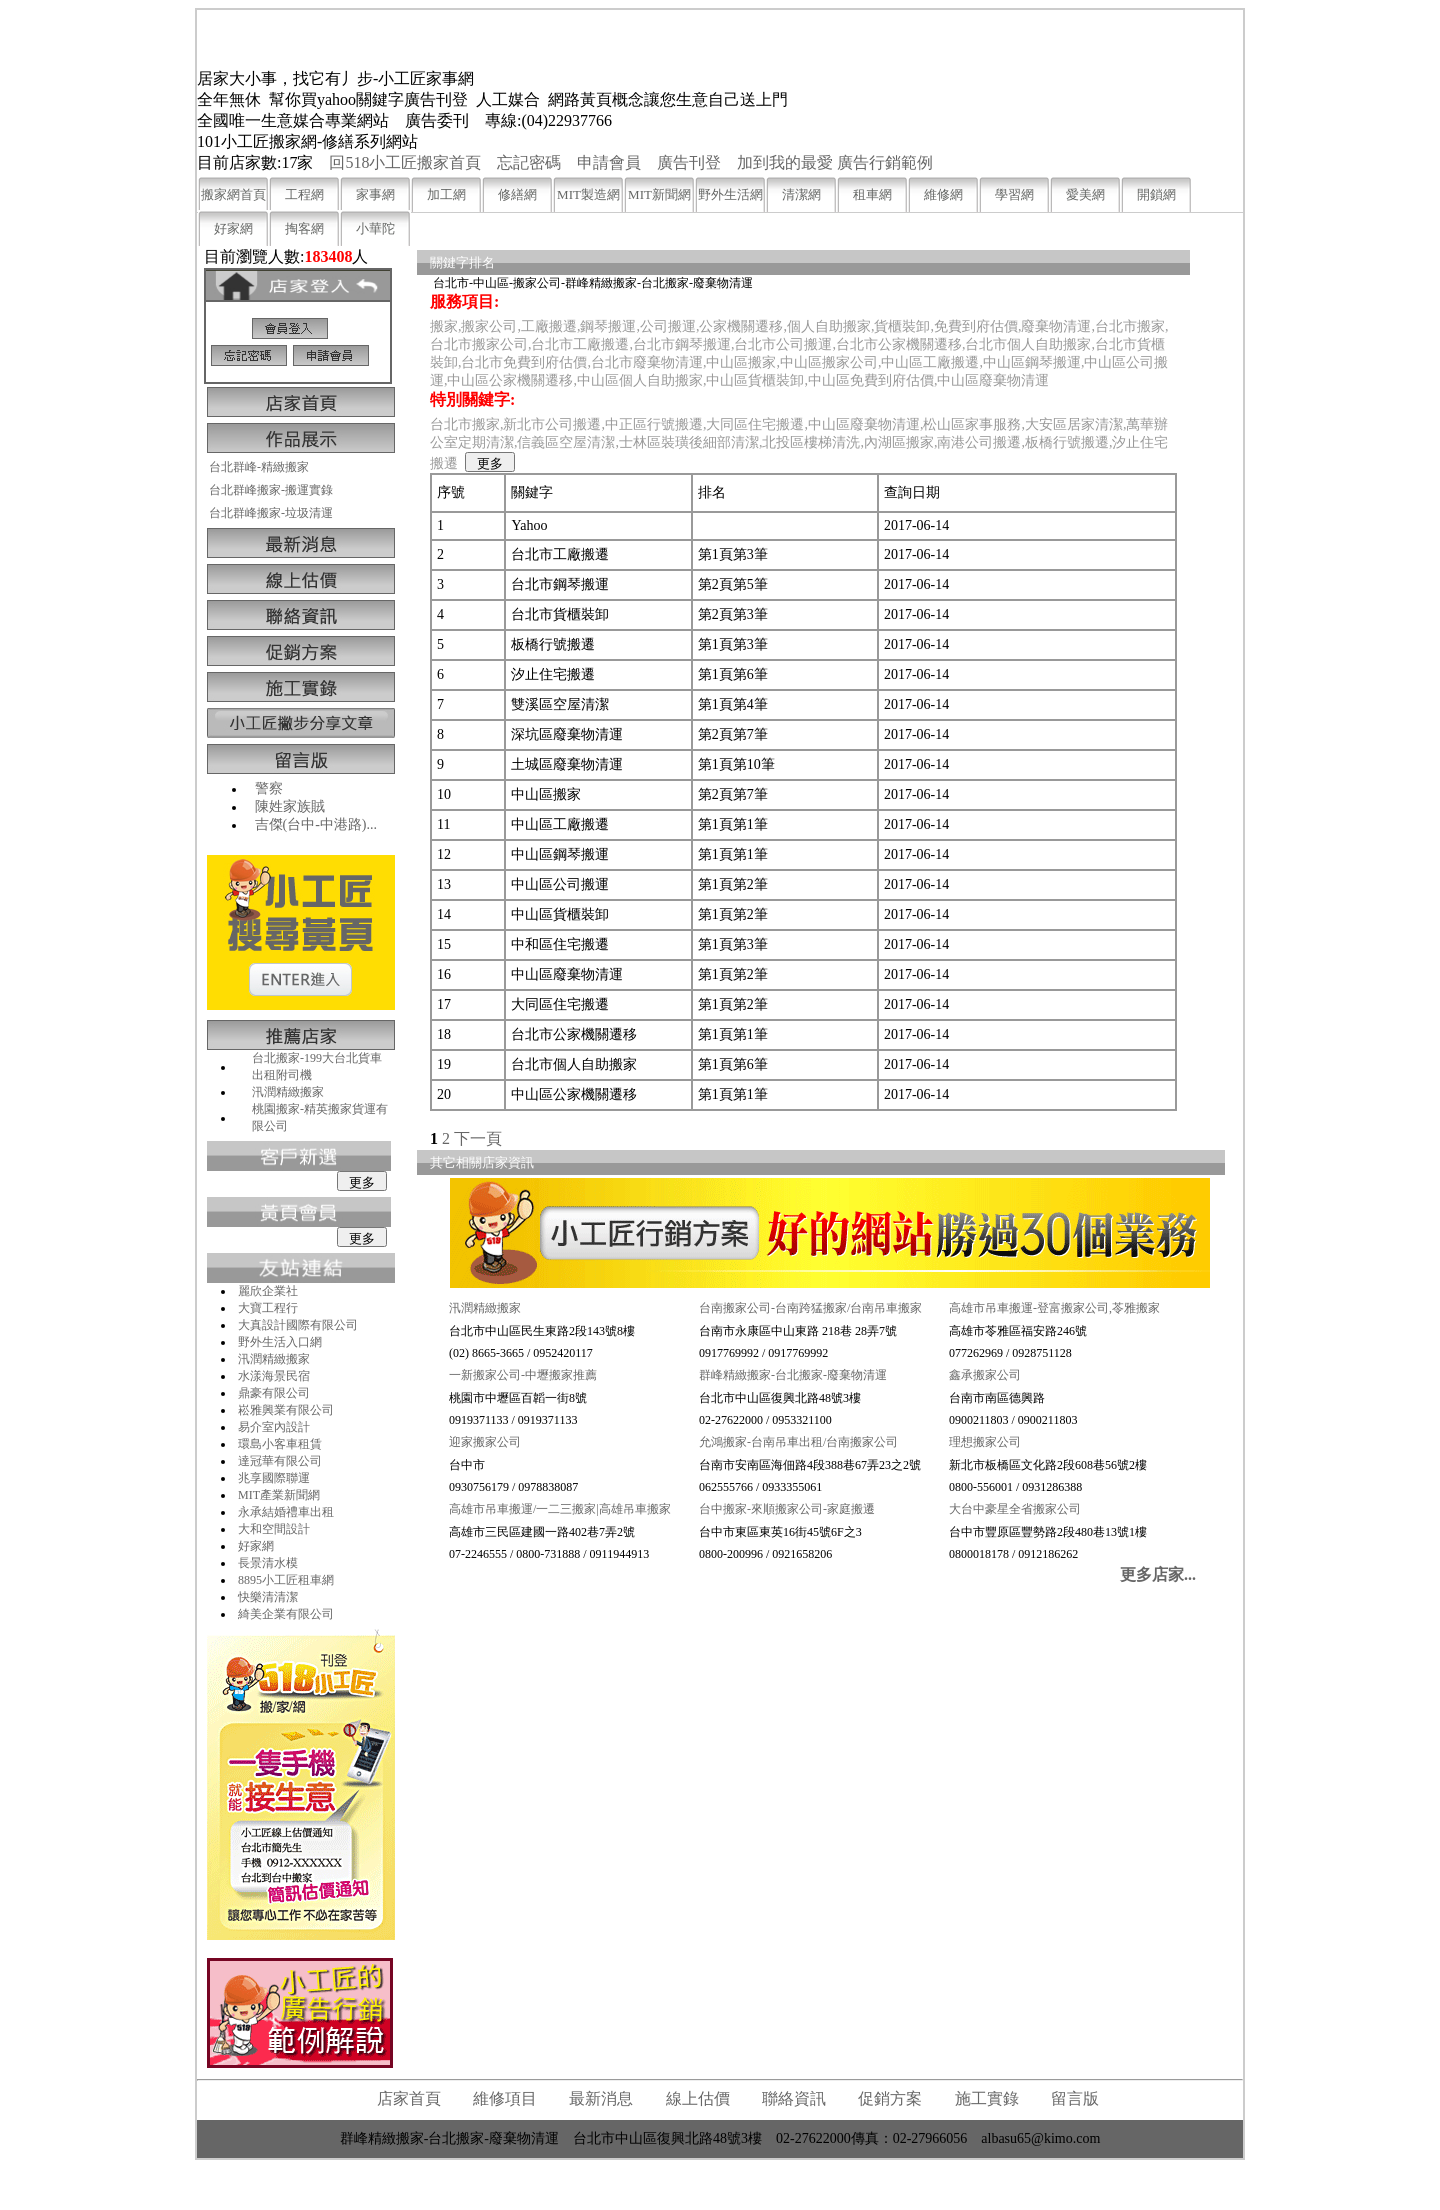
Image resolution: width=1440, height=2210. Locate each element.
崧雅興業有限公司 (286, 1410)
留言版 (1075, 2098)
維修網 (943, 194)
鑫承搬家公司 (985, 1375)
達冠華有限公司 (280, 1461)
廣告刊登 (689, 162)
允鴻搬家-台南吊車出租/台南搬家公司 (798, 1442)
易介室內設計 (274, 1427)
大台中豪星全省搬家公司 (1015, 1509)
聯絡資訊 (794, 2098)
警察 (269, 788)
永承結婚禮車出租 (286, 1512)
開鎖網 (1156, 194)
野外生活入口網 (280, 1342)
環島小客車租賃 (280, 1444)
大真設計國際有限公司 (298, 1325)
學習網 (1014, 194)
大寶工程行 (268, 1308)
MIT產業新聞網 (279, 1495)
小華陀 (375, 228)
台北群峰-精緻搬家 (259, 467)
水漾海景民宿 (274, 1376)
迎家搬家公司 (485, 1442)
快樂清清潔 (268, 1597)
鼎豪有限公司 (274, 1393)
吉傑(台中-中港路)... (316, 824)
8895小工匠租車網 (286, 1580)
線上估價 (698, 2098)
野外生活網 (730, 194)
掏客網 (304, 228)
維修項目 (505, 2098)
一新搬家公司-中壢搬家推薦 (523, 1375)
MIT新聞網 (659, 194)
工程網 (304, 194)
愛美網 (1085, 194)
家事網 (375, 194)
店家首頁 (409, 2098)
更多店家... (1158, 1574)
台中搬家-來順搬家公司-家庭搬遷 (787, 1509)
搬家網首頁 (233, 194)
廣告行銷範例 (885, 162)
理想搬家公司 (985, 1442)
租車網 (872, 194)
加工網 (446, 194)
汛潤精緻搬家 (288, 1092)
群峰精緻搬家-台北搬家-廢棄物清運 (793, 1375)
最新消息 (601, 2098)
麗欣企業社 (268, 1291)
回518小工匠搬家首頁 (405, 162)
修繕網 (517, 194)
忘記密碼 (529, 162)
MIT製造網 (588, 194)
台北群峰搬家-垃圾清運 (271, 513)
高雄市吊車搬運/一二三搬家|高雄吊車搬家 (560, 1509)
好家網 (233, 228)
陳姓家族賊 (290, 806)
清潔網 (801, 194)
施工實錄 (987, 2098)
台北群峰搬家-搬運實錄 (271, 490)
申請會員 (609, 162)
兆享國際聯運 (274, 1478)
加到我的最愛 (785, 162)
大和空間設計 (274, 1529)
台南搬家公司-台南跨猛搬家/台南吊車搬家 (810, 1308)
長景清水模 (268, 1563)
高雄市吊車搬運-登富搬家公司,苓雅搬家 (1054, 1308)
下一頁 (478, 1138)
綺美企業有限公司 (286, 1614)
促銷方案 (890, 2098)
